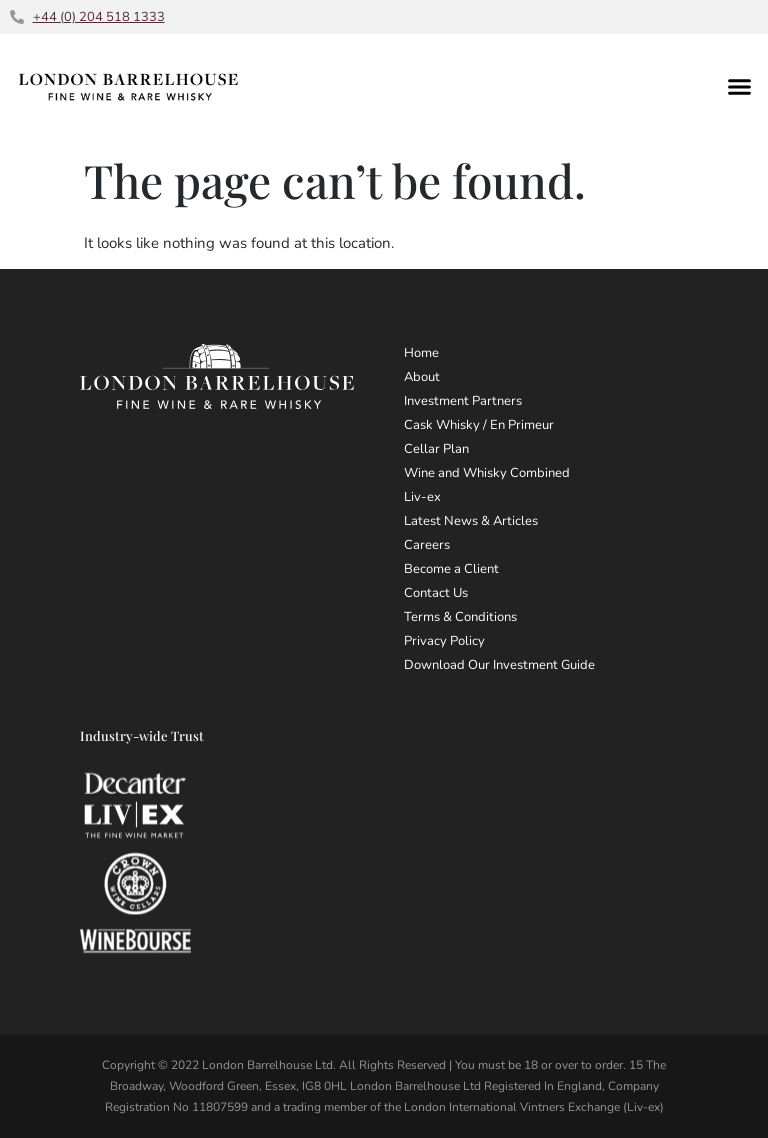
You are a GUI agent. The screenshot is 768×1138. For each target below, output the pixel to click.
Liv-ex (422, 497)
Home (421, 353)
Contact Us (436, 593)
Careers (427, 545)
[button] (740, 86)
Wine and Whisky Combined (487, 473)
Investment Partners (463, 401)
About (422, 377)
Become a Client (451, 569)
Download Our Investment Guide (499, 665)
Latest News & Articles (471, 521)
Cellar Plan (436, 449)
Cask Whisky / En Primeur (479, 425)
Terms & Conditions (460, 617)
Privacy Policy (444, 641)
